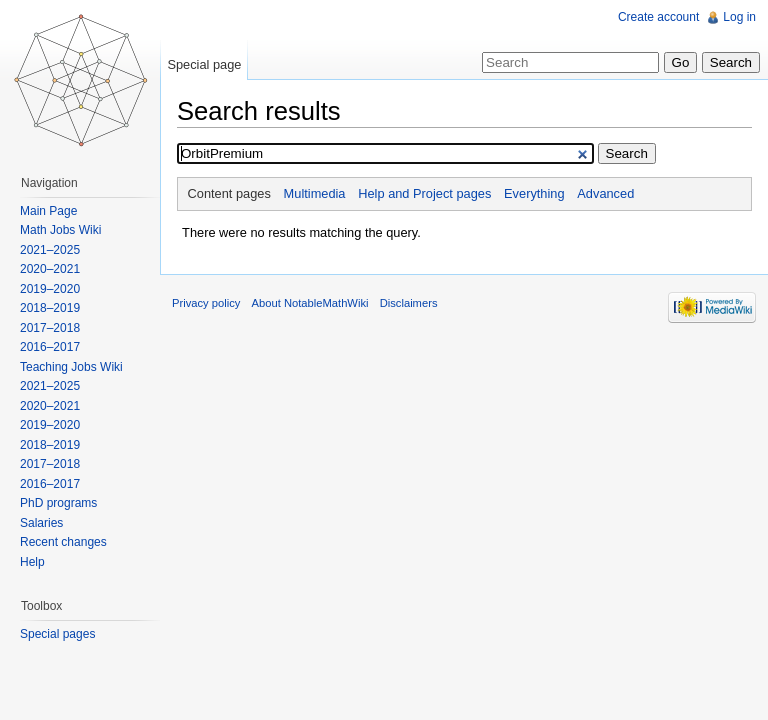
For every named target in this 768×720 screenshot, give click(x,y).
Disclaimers (409, 303)
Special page (204, 64)
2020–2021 (50, 269)
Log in (739, 17)
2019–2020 (50, 289)
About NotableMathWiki (310, 303)
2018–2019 (50, 308)
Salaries (41, 523)
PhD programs (58, 503)
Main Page (48, 211)
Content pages (229, 193)
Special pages (57, 634)
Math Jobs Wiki (60, 230)
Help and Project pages (424, 193)
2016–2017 (50, 347)
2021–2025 (50, 250)
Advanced (605, 193)
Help (32, 562)
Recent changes (63, 542)
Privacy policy (206, 303)
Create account (658, 17)
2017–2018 (50, 328)
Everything (534, 193)
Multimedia (315, 193)
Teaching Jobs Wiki (71, 367)
